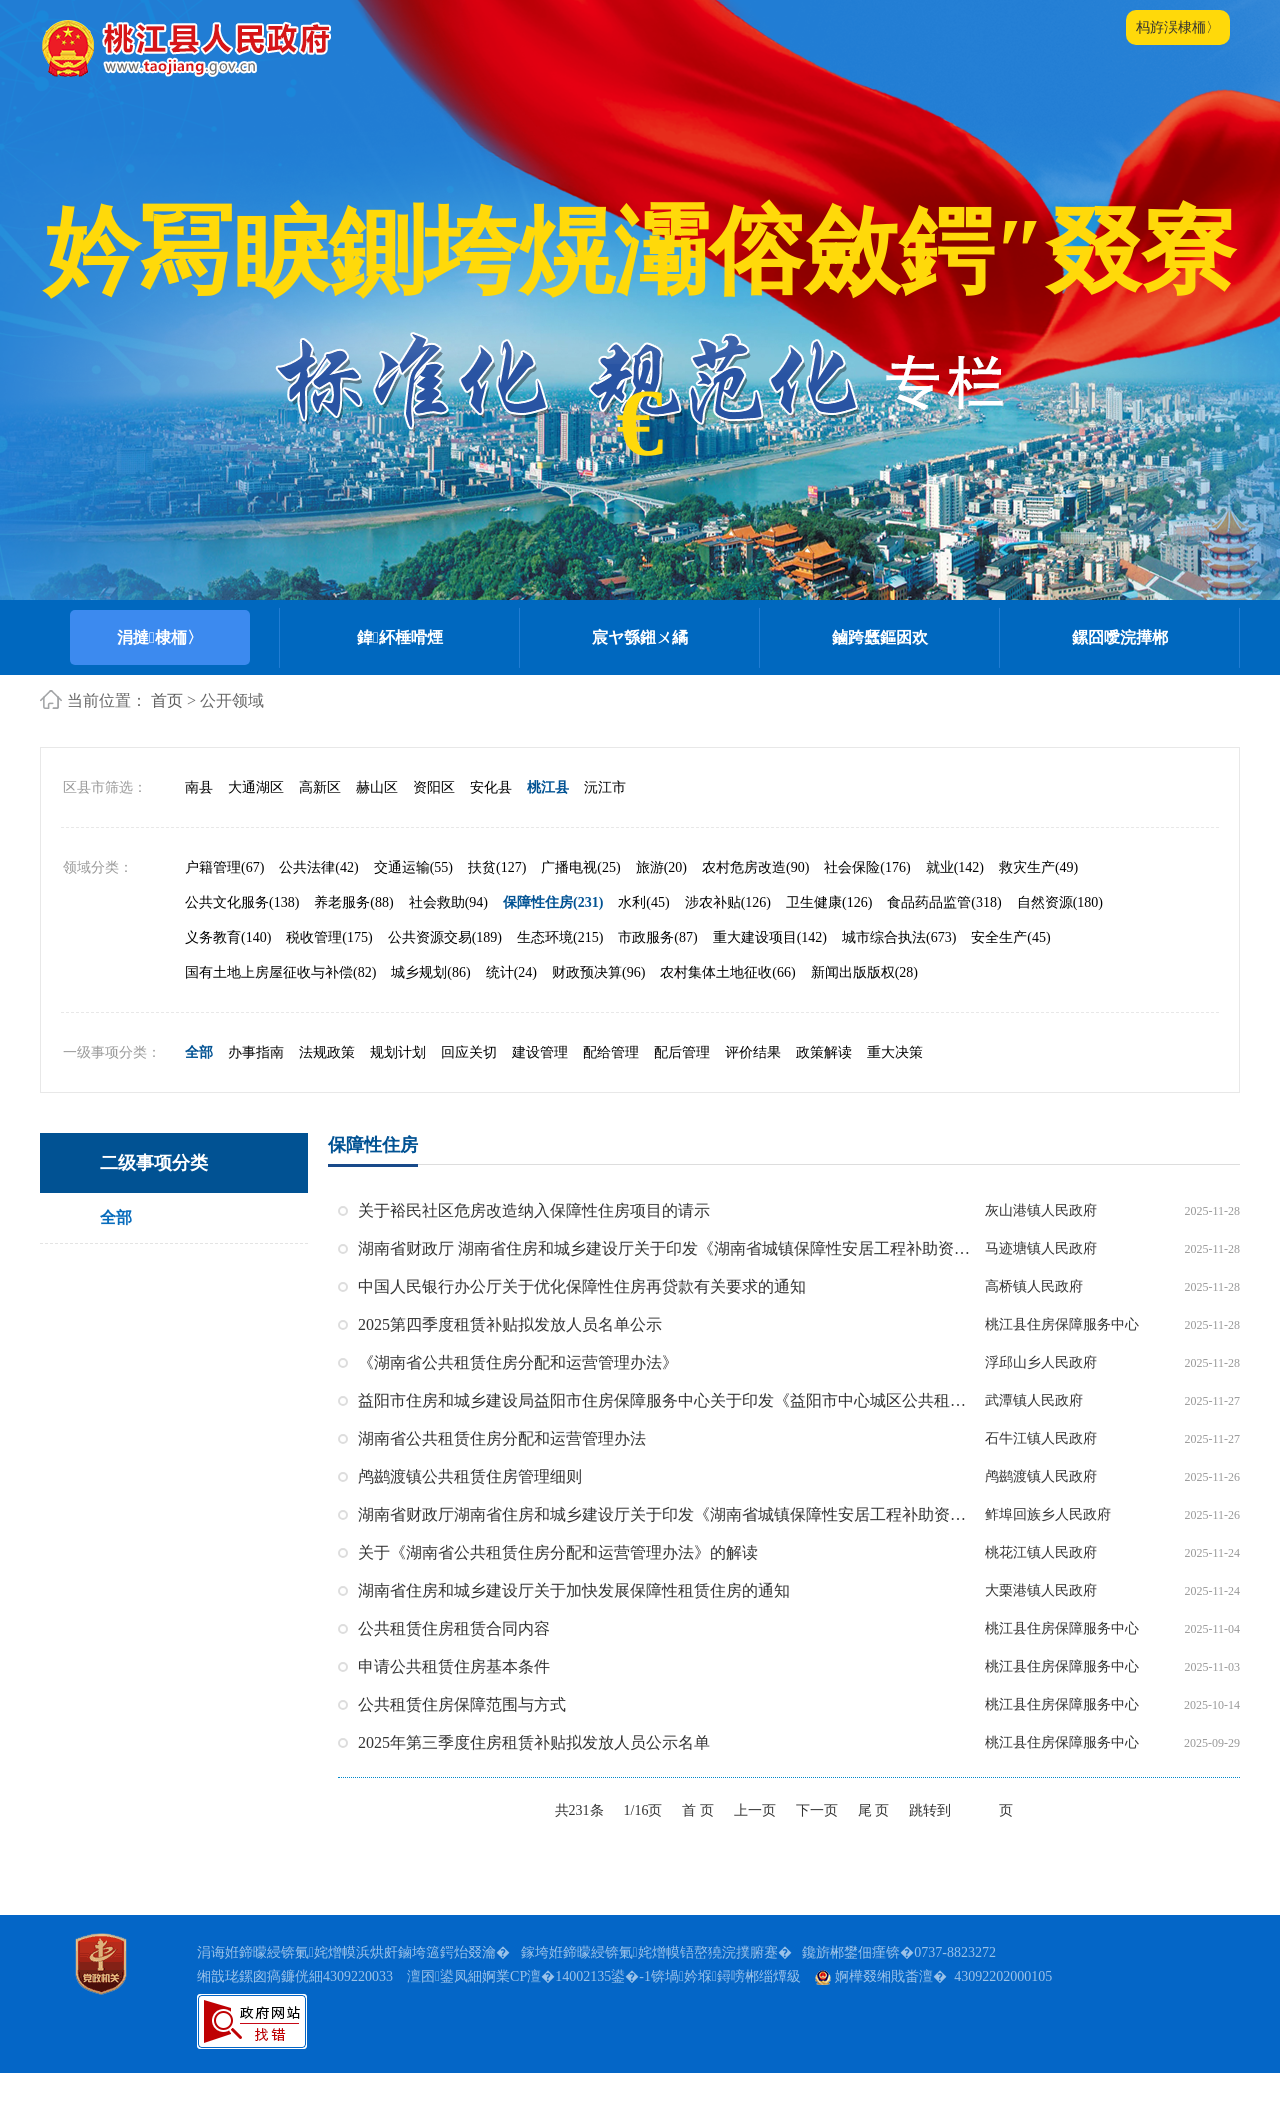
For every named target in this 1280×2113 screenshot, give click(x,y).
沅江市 (605, 827)
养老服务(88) (353, 942)
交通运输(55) (413, 907)
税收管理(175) (329, 977)
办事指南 (256, 1092)
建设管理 (540, 1092)
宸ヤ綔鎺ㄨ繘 (640, 637)
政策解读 (824, 1092)
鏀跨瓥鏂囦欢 (880, 637)
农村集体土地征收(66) (727, 1012)
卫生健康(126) (829, 942)
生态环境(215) (560, 977)
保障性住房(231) (553, 942)
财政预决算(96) (598, 1012)
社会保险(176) (867, 907)
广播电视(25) (580, 907)
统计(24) (511, 1012)
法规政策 (327, 1092)
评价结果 (753, 1092)
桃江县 (548, 827)
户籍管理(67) (224, 907)
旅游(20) (661, 907)
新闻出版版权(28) (864, 1012)
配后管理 (682, 1092)
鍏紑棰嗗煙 (400, 637)
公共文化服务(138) (242, 942)
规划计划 (398, 1092)
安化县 (491, 827)
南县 (199, 827)
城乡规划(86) (430, 1012)
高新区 (320, 827)
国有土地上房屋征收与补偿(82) (280, 1012)
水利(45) (643, 942)
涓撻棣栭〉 (160, 637)
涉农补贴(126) (728, 942)
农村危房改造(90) (755, 907)
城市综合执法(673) (899, 977)
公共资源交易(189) (445, 977)
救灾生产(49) (1038, 907)
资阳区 (434, 827)
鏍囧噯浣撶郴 (1120, 637)
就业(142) (955, 907)
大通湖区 (256, 827)
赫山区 (377, 827)
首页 (167, 700)
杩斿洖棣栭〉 (1178, 27)
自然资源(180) (1060, 942)
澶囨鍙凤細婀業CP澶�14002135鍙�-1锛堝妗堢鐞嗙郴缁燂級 (604, 2017)
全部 (199, 1092)
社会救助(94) (448, 942)
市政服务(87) (657, 977)
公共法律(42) (318, 907)
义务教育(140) (228, 977)
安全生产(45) (1010, 977)
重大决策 (895, 1092)
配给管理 (611, 1092)
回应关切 (469, 1092)
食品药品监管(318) (944, 942)
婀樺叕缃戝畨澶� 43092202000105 (933, 2017)
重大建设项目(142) (770, 977)
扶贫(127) (497, 907)
